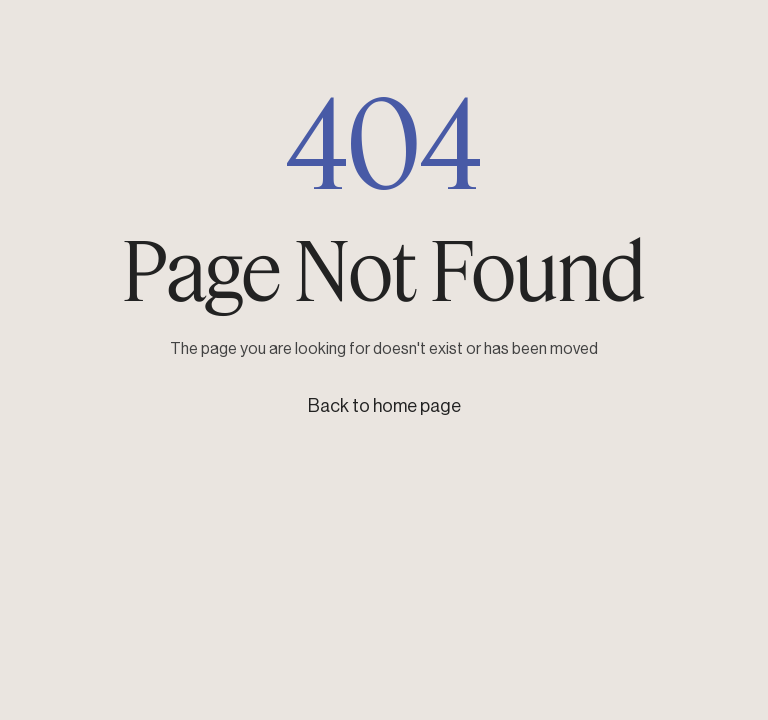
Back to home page (384, 406)
